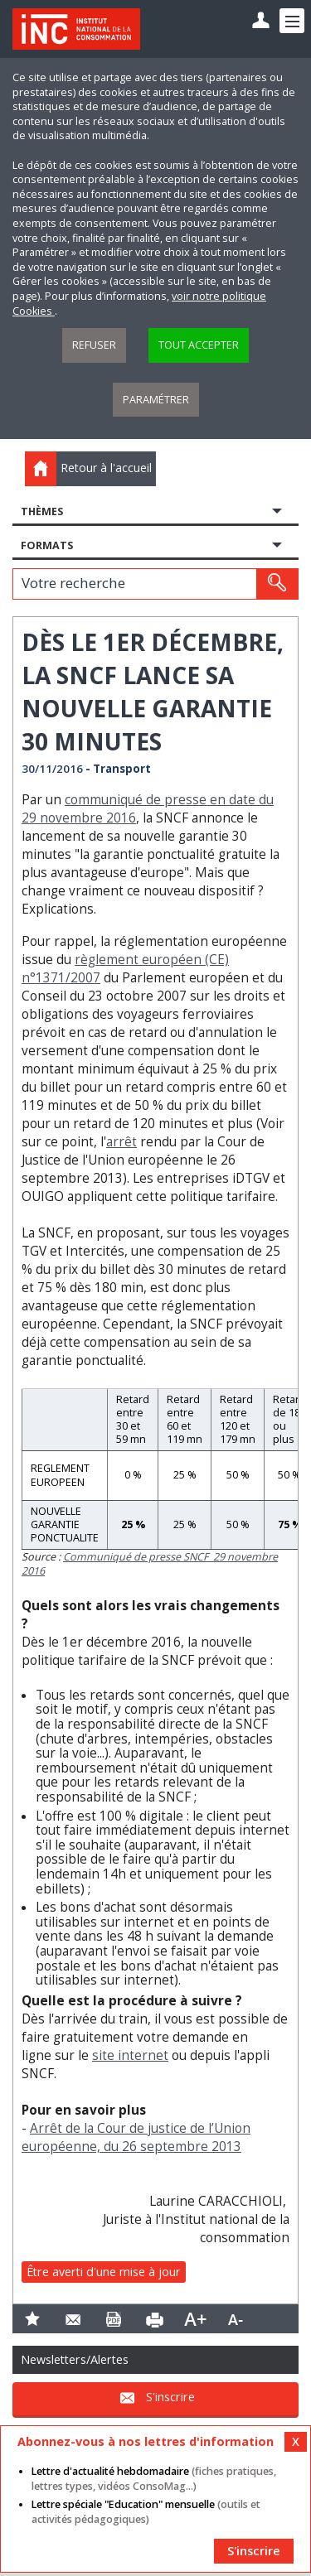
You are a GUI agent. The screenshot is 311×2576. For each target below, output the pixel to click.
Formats (47, 545)
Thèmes (42, 511)
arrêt (121, 1142)
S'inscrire (170, 2397)
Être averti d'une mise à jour (104, 2271)
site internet (130, 2055)
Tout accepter (198, 345)
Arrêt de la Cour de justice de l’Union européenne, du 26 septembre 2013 (136, 2137)
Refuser (94, 345)
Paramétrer (156, 400)
